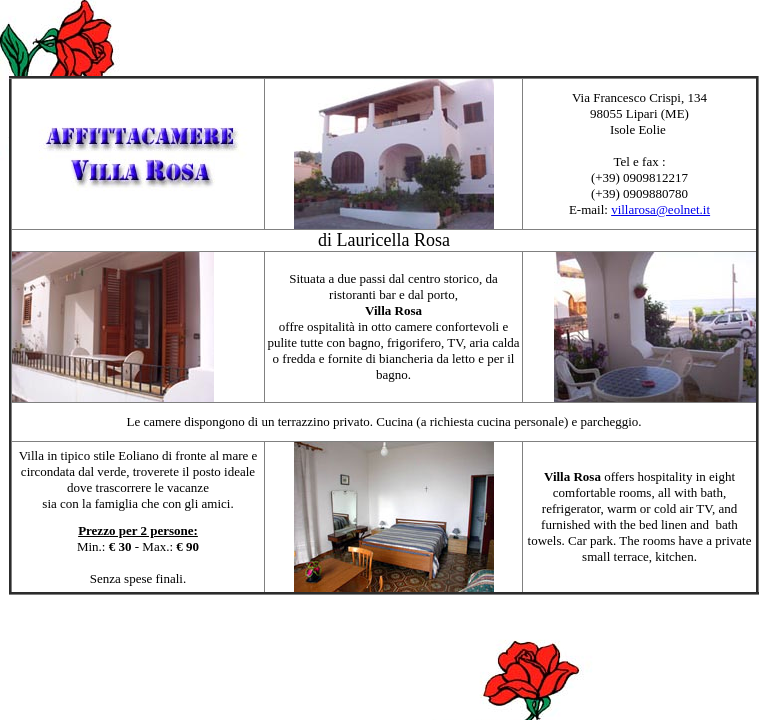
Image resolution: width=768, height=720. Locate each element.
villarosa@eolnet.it (660, 209)
